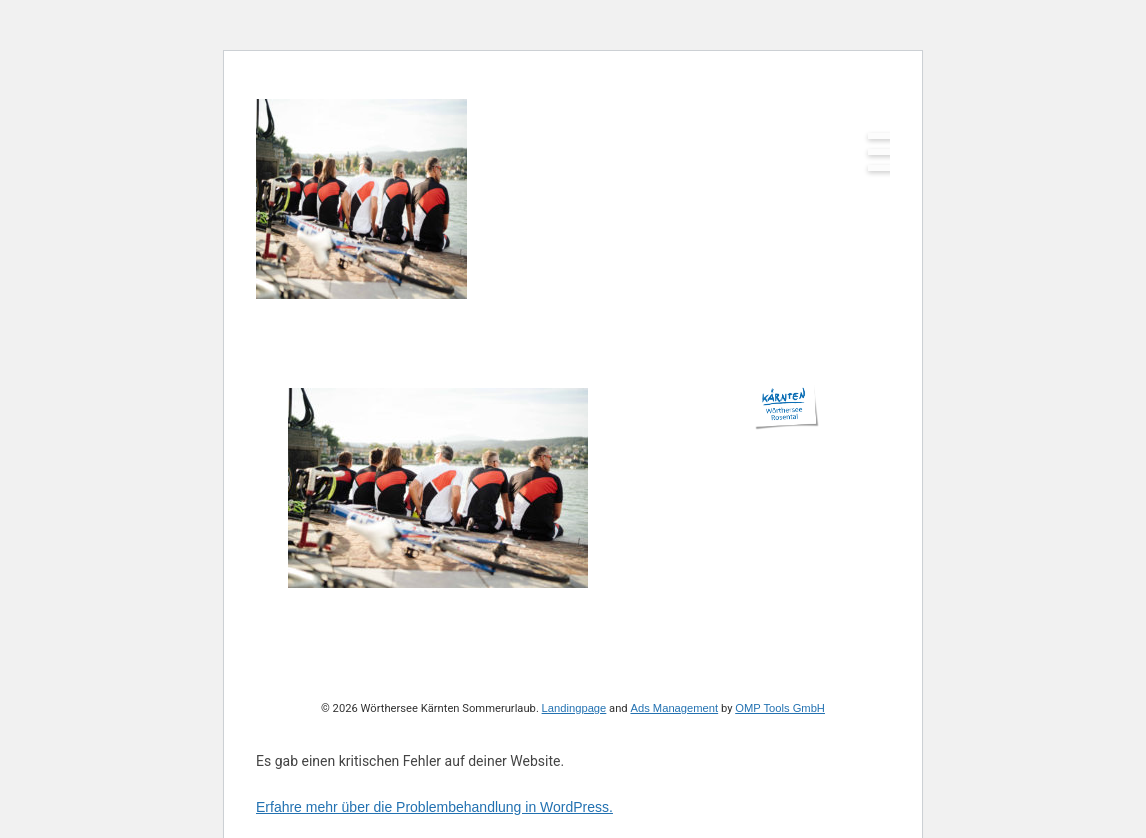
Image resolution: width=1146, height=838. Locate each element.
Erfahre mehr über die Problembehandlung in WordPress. (434, 807)
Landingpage (574, 708)
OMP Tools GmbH (780, 708)
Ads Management (674, 708)
